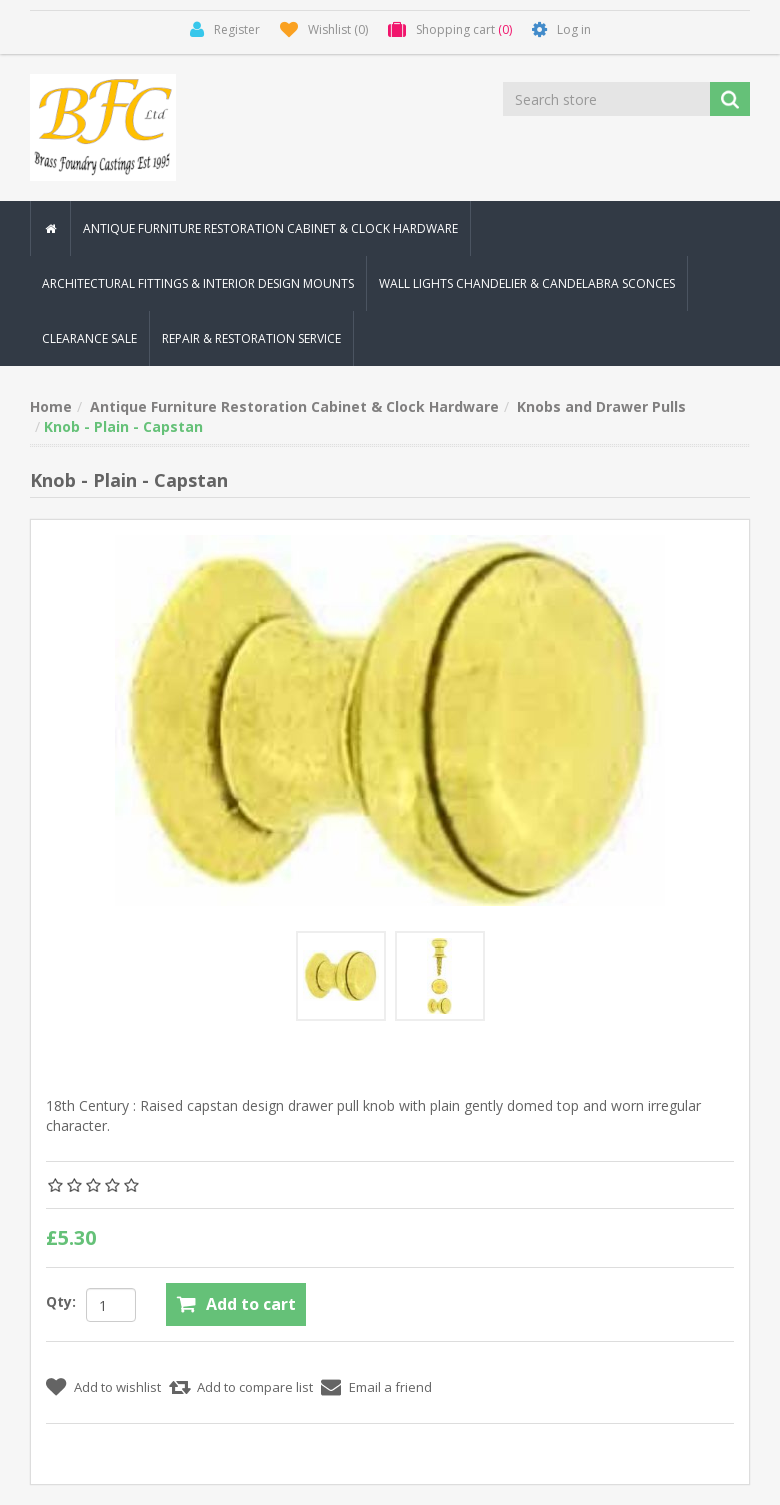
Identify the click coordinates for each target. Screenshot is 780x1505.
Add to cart (251, 1304)
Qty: (61, 1301)
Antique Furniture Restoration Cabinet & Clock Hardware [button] (270, 228)
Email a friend (390, 1387)
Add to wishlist (117, 1387)
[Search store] (608, 99)
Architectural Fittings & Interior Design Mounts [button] (198, 283)
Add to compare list (255, 1387)
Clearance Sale (89, 338)
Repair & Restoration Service (251, 338)
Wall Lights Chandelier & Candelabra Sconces (527, 283)
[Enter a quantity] (111, 1305)
